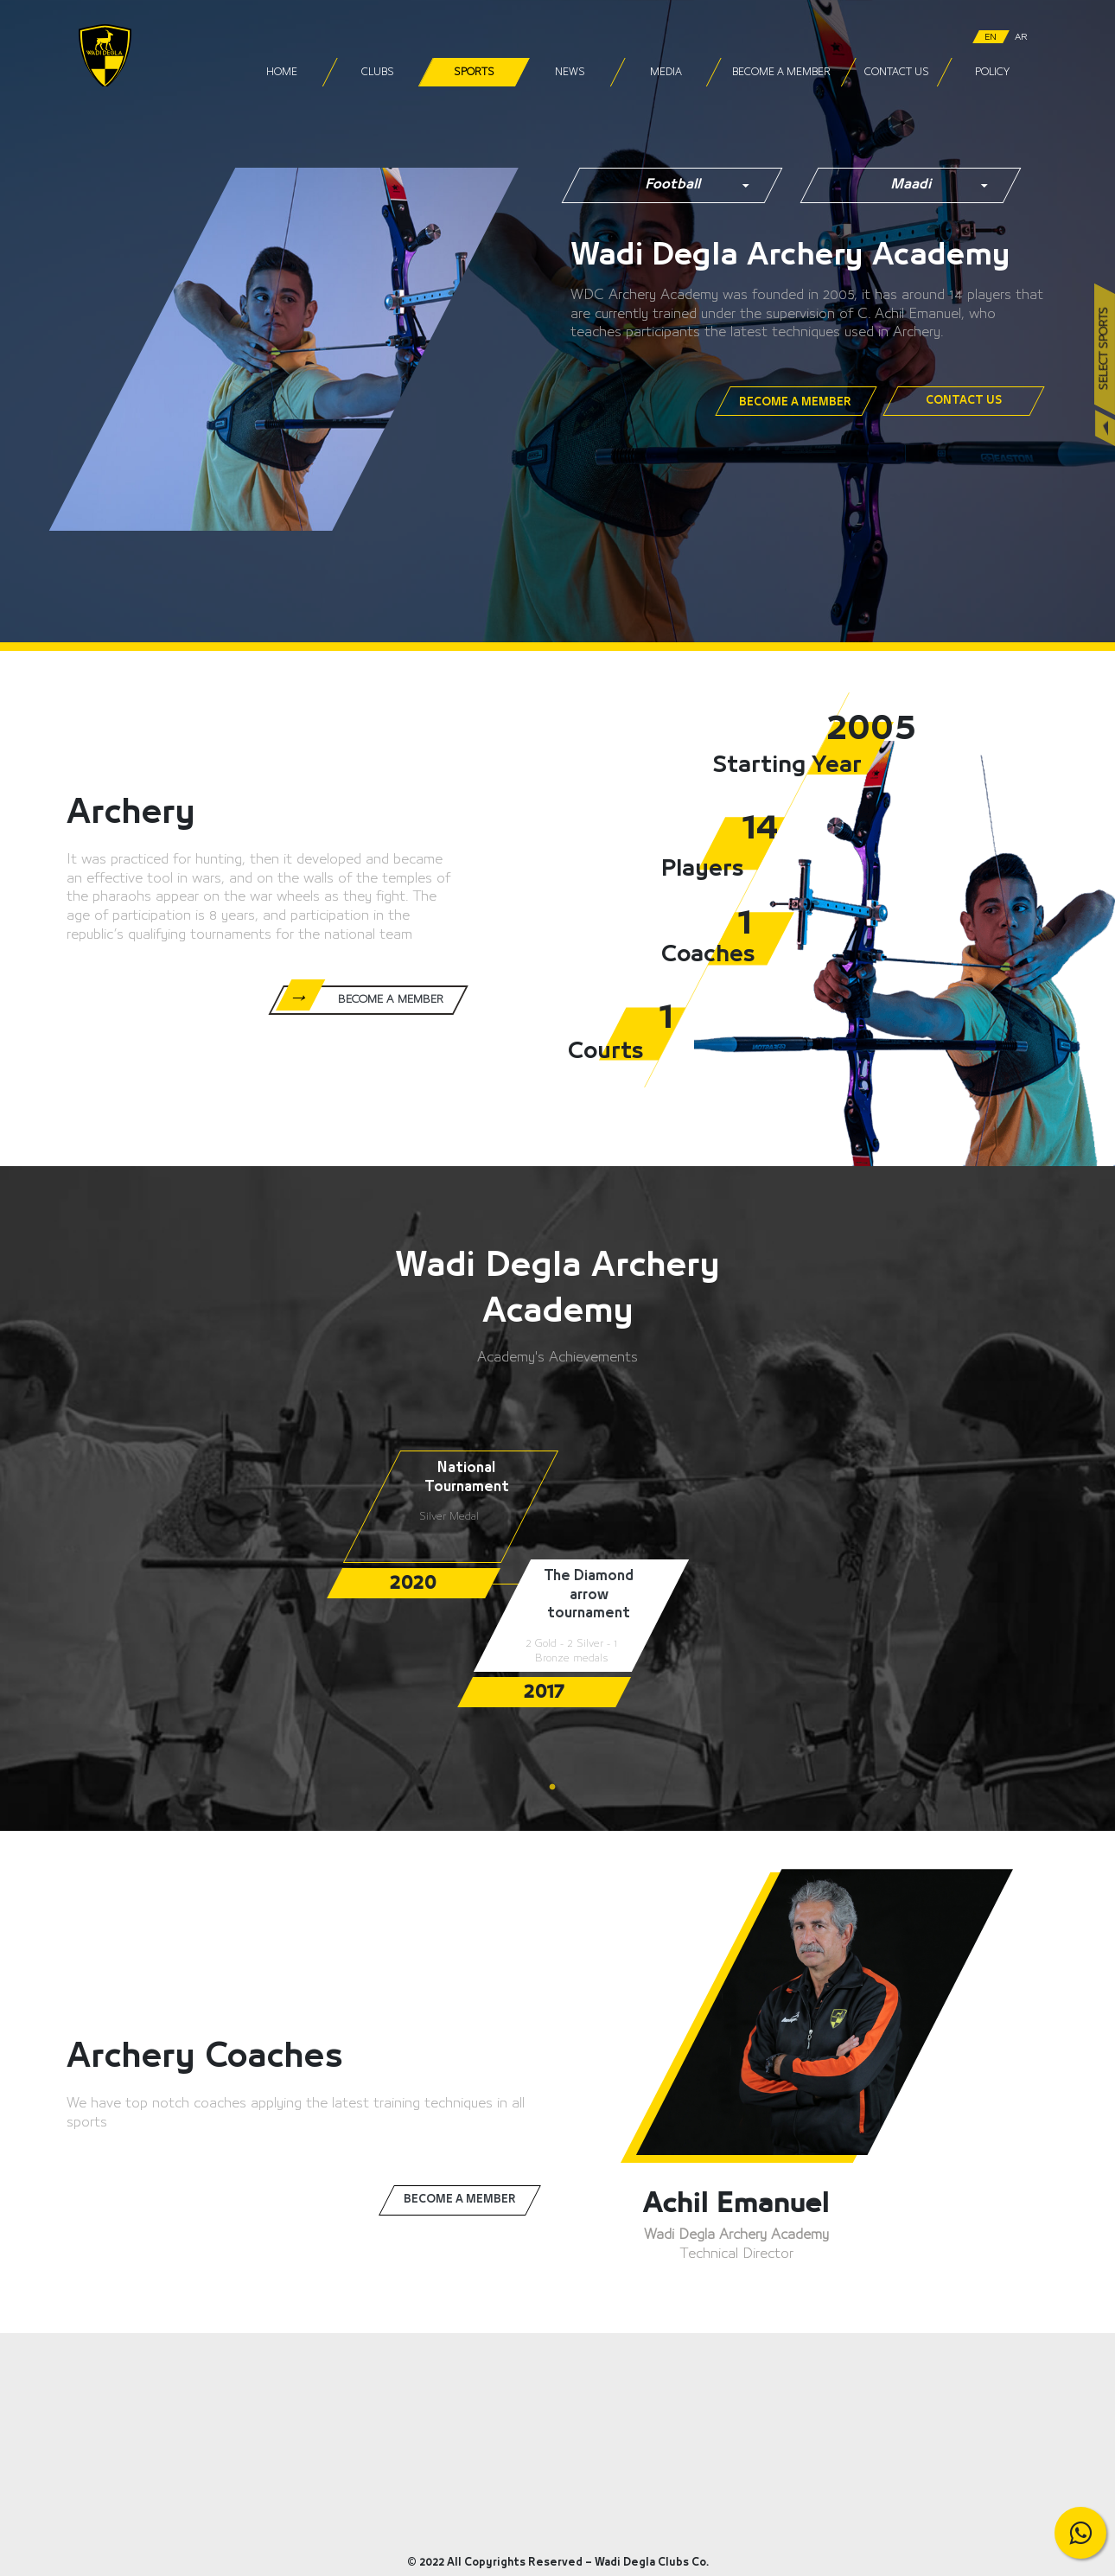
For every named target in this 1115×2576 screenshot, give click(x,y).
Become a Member (780, 72)
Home (281, 72)
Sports (473, 72)
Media (665, 72)
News (569, 72)
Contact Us (895, 72)
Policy (992, 72)
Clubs (377, 72)
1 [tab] (557, 1787)
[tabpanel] (465, 1524)
